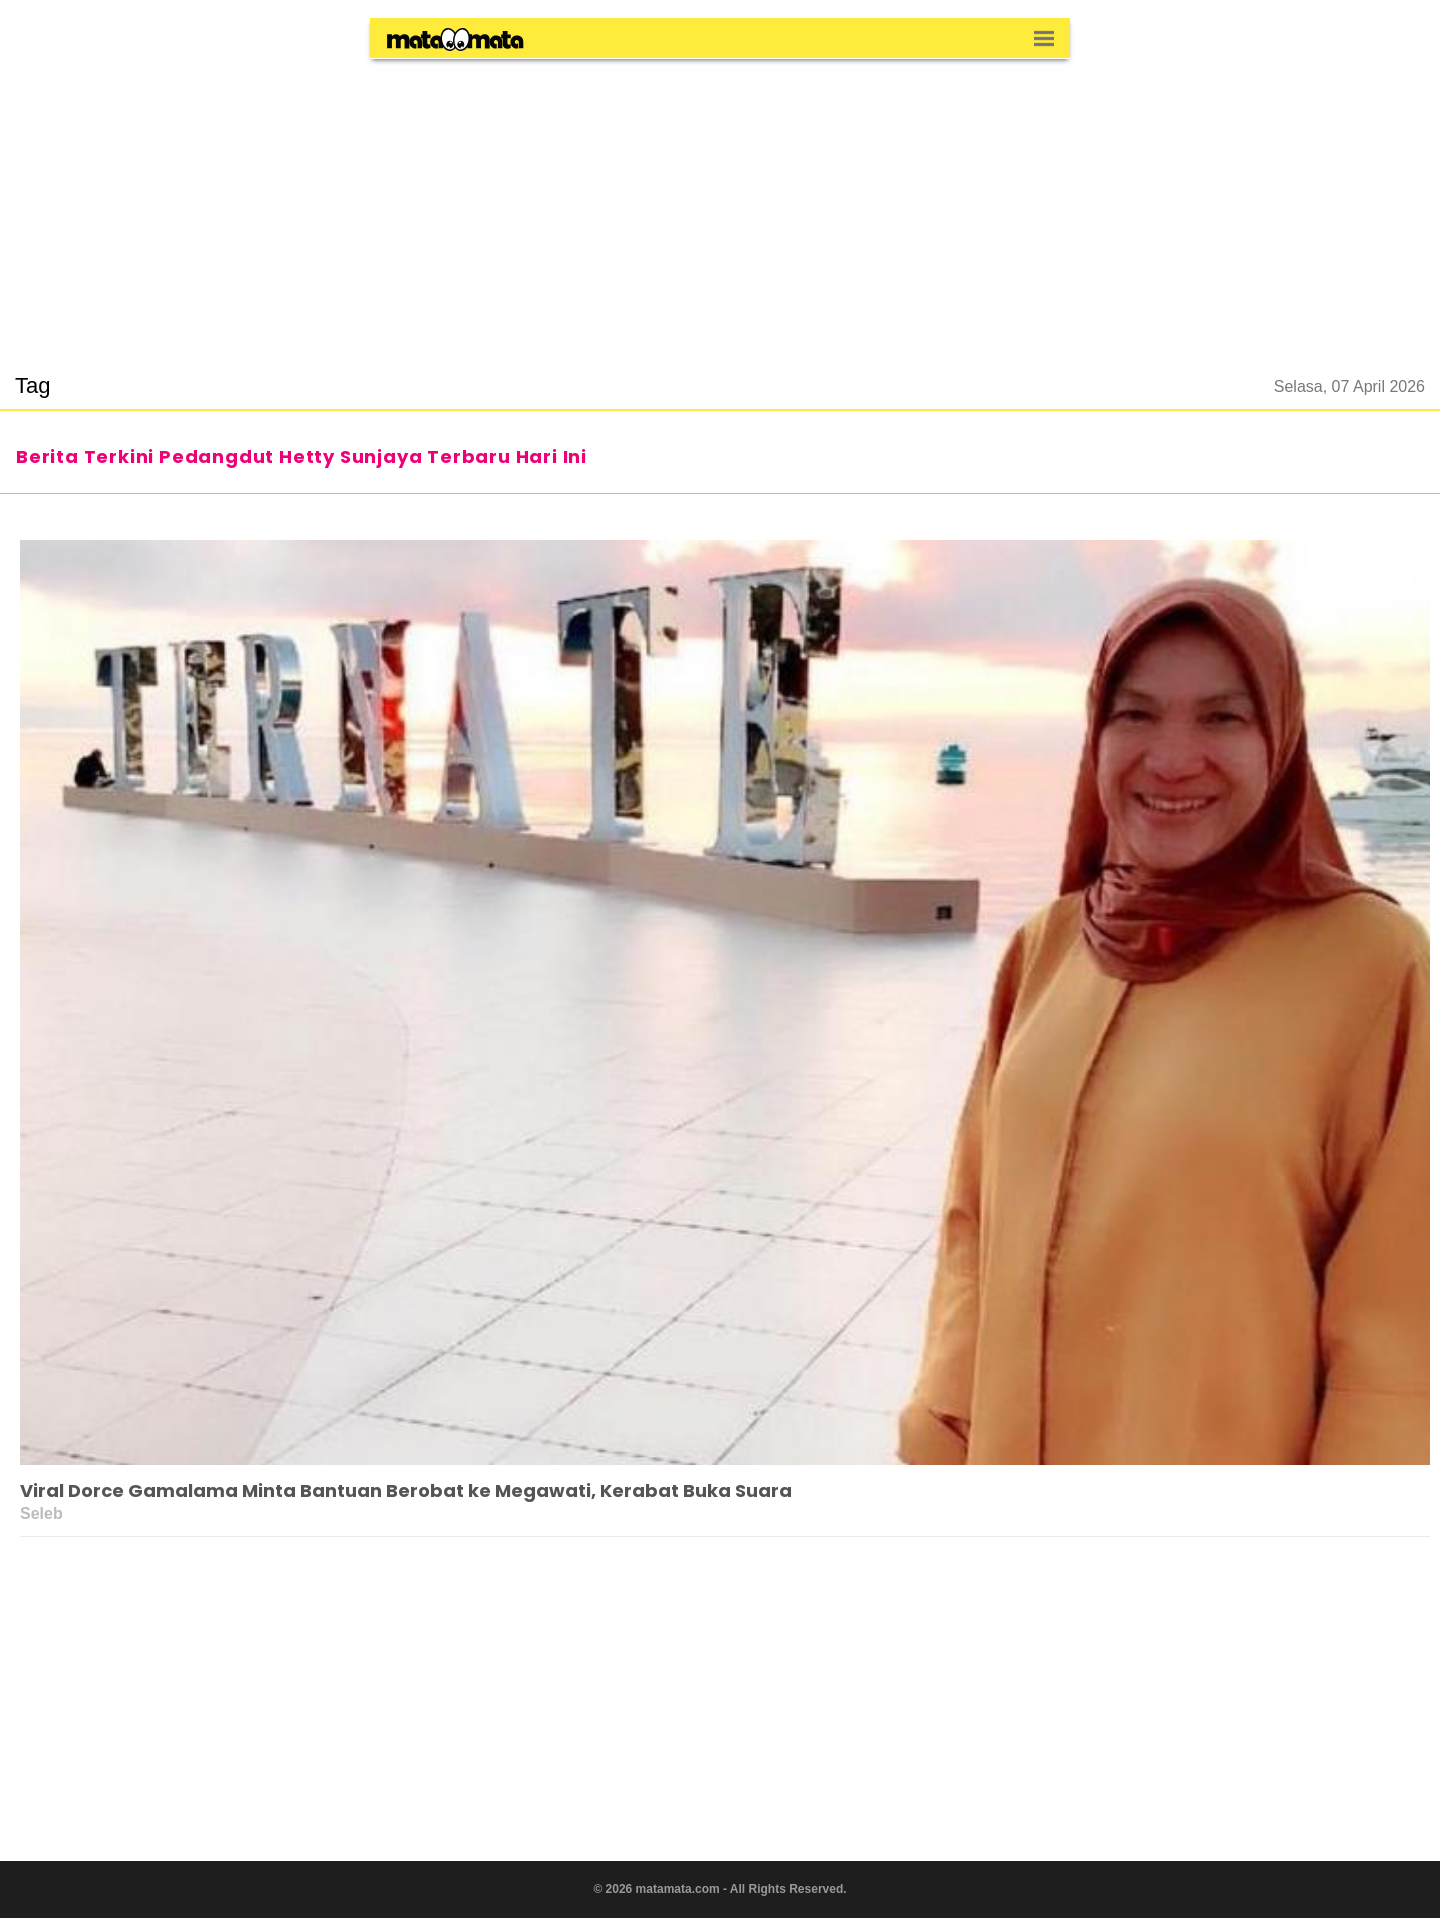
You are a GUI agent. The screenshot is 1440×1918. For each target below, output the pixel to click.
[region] (720, 204)
